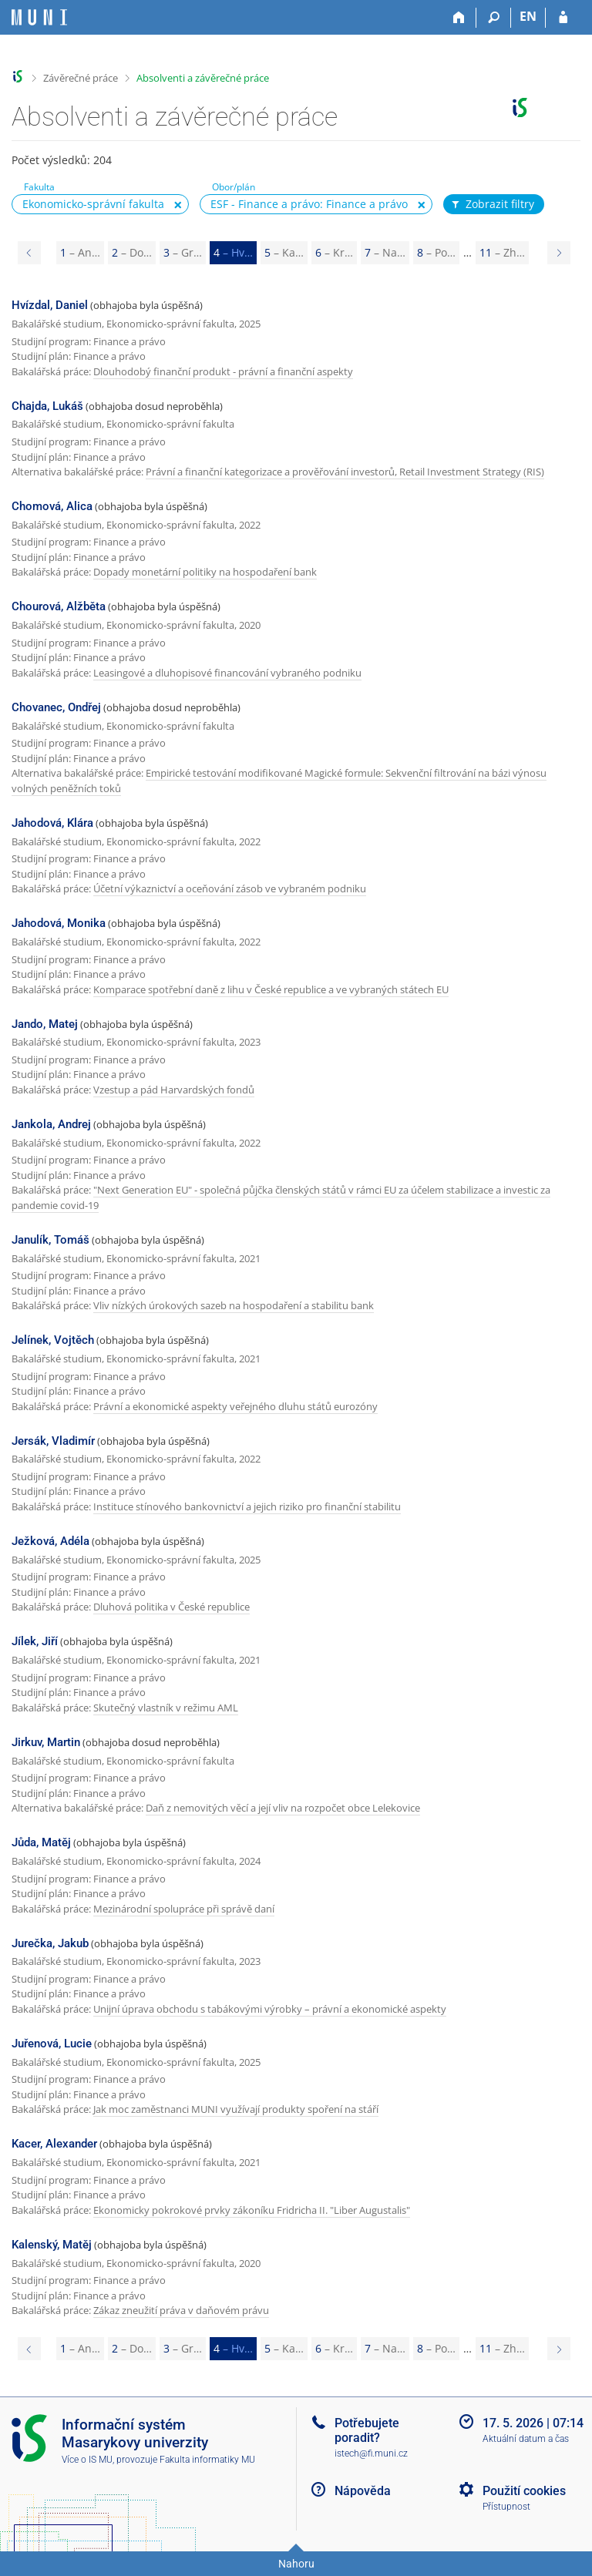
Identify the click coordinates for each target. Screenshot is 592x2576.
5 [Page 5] (284, 252)
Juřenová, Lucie (52, 2043)
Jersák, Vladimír (53, 1441)
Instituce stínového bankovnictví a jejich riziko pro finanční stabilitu (247, 1506)
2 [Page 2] (132, 252)
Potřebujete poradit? (367, 2430)
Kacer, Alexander (54, 2144)
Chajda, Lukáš (47, 406)
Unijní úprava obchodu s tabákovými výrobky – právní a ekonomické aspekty (269, 2009)
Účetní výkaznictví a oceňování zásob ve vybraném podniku (229, 888)
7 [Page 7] (385, 252)
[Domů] (459, 18)
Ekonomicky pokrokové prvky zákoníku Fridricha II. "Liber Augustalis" (251, 2210)
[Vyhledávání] (493, 18)
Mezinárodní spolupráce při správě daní (183, 1909)
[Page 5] (558, 252)
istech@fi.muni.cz (371, 2453)
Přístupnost (506, 2506)
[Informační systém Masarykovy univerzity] (39, 17)
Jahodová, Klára (52, 823)
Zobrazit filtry (491, 204)
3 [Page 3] (182, 252)
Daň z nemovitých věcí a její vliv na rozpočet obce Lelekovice (283, 1808)
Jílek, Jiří (35, 1641)
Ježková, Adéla (50, 1541)
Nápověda (363, 2491)
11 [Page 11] (502, 252)
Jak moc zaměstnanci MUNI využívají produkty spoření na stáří (235, 2109)
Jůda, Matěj (41, 1842)
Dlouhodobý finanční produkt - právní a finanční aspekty (223, 371)
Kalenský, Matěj (52, 2245)
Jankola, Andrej (51, 1124)
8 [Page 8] (436, 252)
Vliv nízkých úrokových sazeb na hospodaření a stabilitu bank (233, 1305)
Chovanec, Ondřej (56, 707)
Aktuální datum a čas (526, 2438)
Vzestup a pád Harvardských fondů (173, 1090)
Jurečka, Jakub (50, 1943)
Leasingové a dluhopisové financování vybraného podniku (227, 673)
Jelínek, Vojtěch (53, 1340)
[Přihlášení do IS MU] (563, 18)
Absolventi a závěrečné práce (202, 78)
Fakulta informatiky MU (207, 2459)
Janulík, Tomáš (50, 1240)
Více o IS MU (87, 2459)
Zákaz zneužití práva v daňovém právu (181, 2310)
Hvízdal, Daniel (50, 305)
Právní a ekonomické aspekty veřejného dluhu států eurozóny (235, 1406)
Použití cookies (524, 2491)
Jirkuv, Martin (46, 1742)
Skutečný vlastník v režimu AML (165, 1708)
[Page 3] (29, 252)
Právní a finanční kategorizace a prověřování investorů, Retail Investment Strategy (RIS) (345, 472)
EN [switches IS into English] (528, 16)
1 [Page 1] (80, 252)
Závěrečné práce (80, 78)
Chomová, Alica (52, 506)
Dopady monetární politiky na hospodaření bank (205, 572)
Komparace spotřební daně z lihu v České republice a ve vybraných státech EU (271, 989)
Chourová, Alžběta (59, 606)
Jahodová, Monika (59, 923)
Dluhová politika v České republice (171, 1607)
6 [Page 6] (334, 252)
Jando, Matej (45, 1024)
